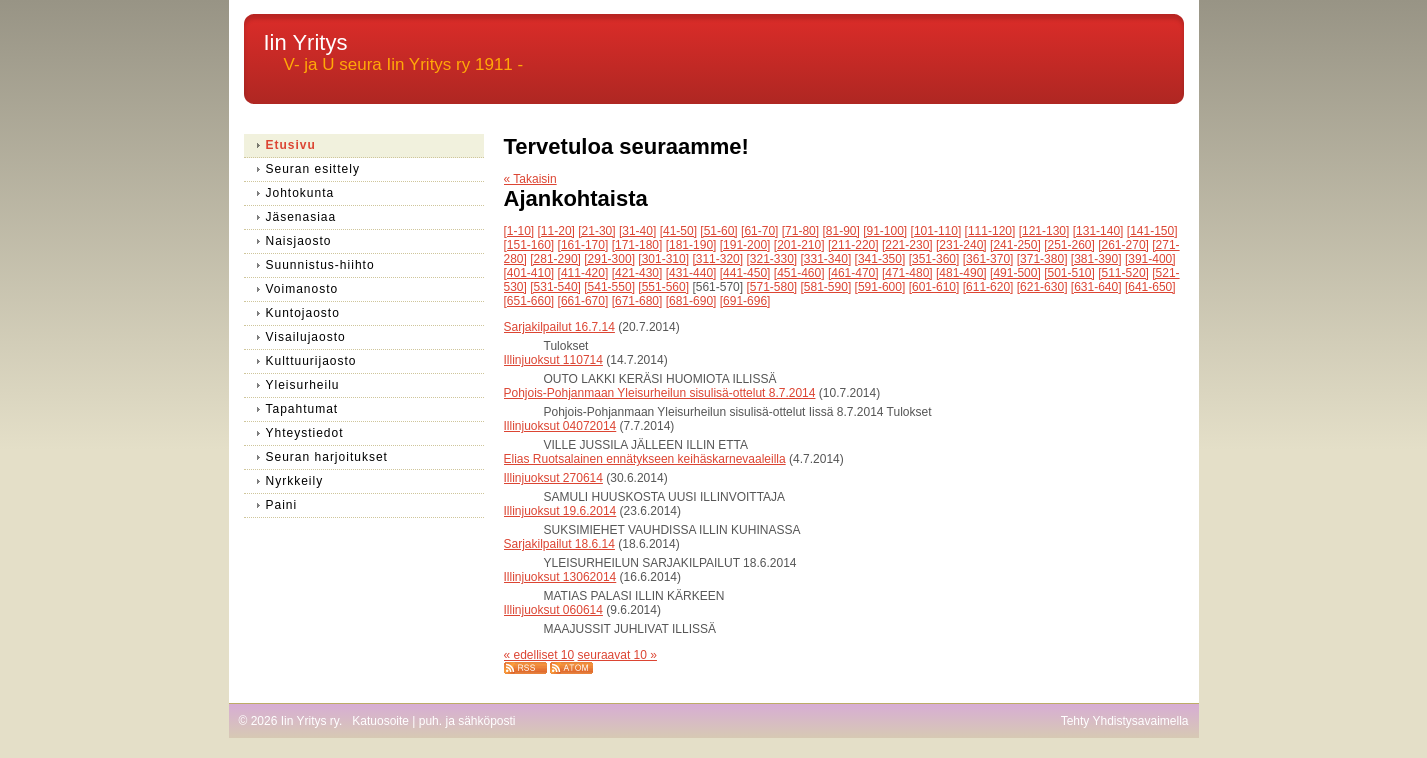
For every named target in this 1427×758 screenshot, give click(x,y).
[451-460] (799, 273)
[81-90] (840, 231)
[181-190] (691, 245)
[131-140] (1098, 231)
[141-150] (1152, 231)
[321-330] (771, 259)
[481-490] (961, 273)
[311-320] (717, 259)
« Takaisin (530, 179)
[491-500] (1015, 273)
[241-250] (1015, 245)
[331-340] (826, 259)
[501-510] (1069, 273)
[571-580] (771, 287)
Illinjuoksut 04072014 (560, 426)
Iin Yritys (306, 42)
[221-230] (907, 245)
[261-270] (1123, 245)
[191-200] (745, 245)
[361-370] (988, 259)
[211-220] (853, 245)
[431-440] (691, 273)
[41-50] (678, 231)
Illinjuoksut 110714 (553, 360)
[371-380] (1042, 259)
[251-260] (1069, 245)
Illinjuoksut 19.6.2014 (560, 511)
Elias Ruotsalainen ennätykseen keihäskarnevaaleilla (645, 459)
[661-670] (583, 301)
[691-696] (745, 301)
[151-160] (529, 245)
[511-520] (1123, 273)
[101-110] (936, 231)
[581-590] (826, 287)
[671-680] (637, 301)
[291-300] (609, 259)
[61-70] (759, 231)
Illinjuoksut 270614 (553, 478)
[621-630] (1042, 287)
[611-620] (988, 287)
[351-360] (934, 259)
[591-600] (880, 287)
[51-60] (718, 231)
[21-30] (596, 231)
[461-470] (853, 273)
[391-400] (1150, 259)
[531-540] (555, 287)
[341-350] (880, 259)
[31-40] (637, 231)
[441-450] (745, 273)
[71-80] (800, 231)
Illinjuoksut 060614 (553, 610)
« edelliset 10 (539, 655)
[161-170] (583, 245)
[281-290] (555, 259)
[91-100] (885, 231)
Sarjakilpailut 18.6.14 (559, 544)
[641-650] (1150, 287)
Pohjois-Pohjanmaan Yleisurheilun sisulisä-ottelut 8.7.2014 (660, 393)
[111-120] (990, 231)
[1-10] (519, 231)
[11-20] (556, 231)
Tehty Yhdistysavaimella (1125, 721)
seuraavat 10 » (617, 655)
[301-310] (663, 259)
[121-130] (1044, 231)
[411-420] (583, 273)
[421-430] (637, 273)
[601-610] (934, 287)
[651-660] (529, 301)
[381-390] (1096, 259)
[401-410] (529, 273)
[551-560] (663, 287)
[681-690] (691, 301)
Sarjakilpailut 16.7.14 (559, 327)
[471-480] (907, 273)
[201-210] (799, 245)
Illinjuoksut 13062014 (560, 577)
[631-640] (1096, 287)
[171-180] (637, 245)
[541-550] (609, 287)
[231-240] (961, 245)
